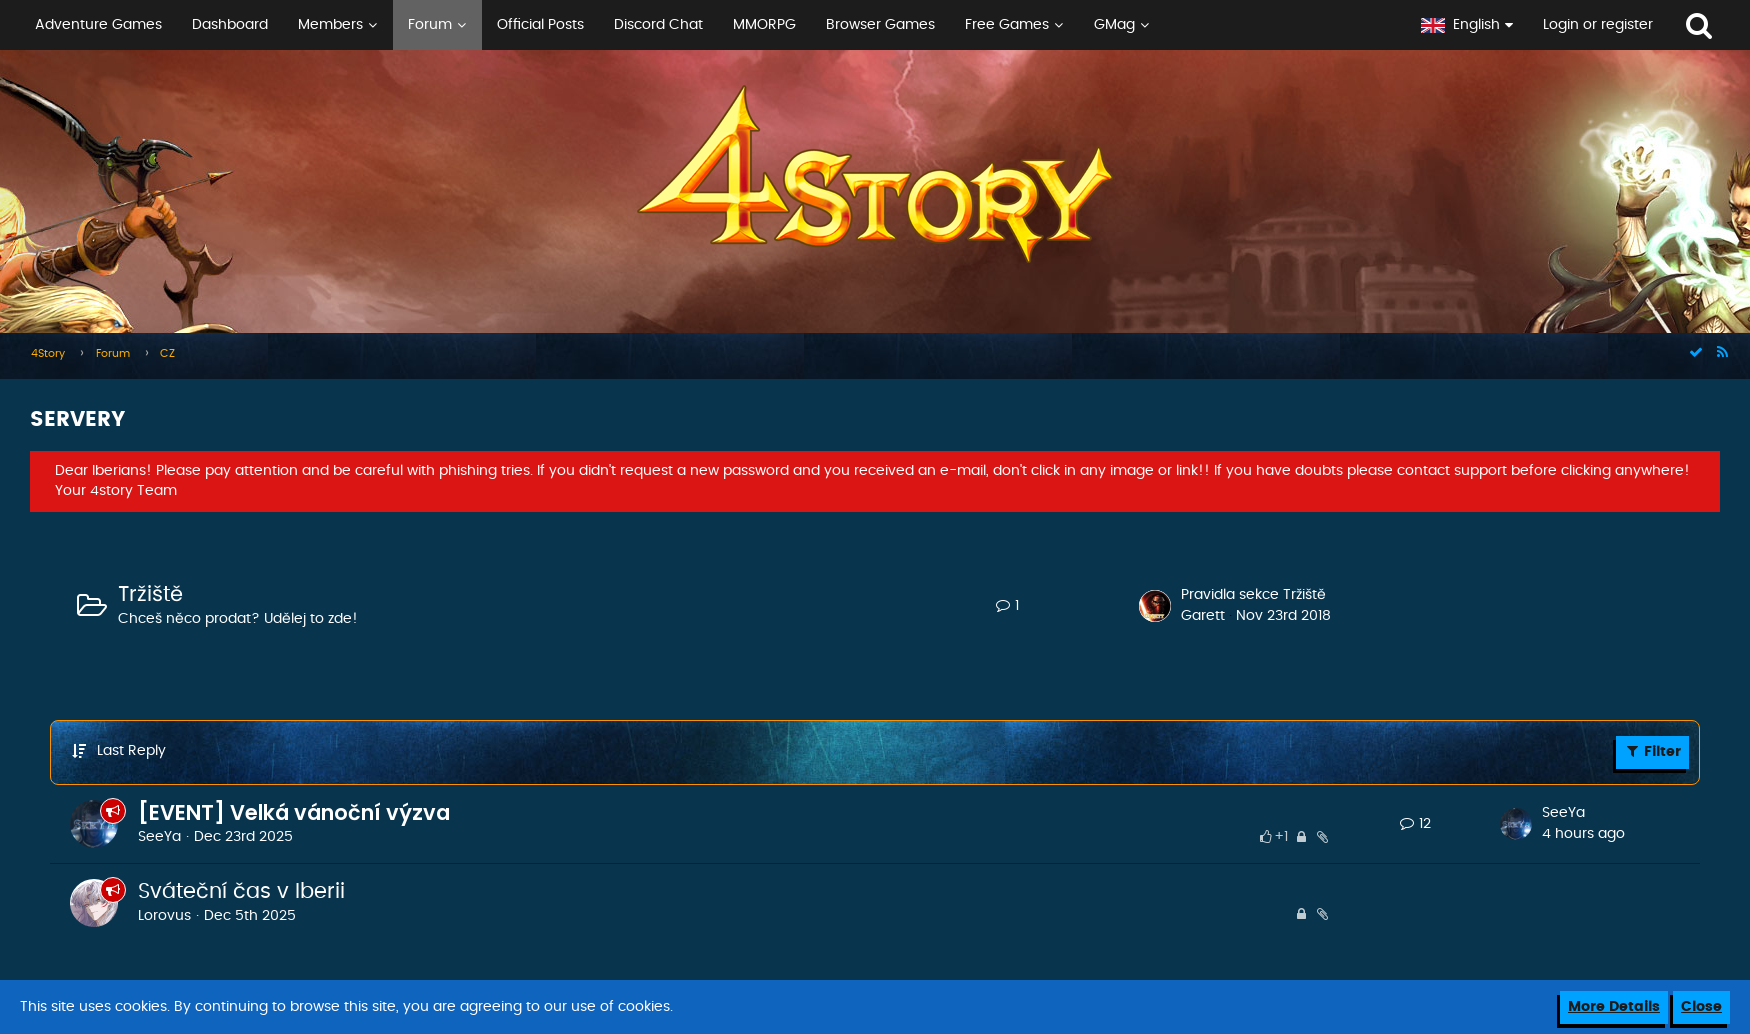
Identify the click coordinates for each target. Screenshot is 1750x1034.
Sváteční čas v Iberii (241, 891)
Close (1701, 1007)
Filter (1652, 751)
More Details (1614, 1007)
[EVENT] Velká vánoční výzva (294, 812)
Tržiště (150, 594)
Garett (1203, 616)
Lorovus (164, 916)
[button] (703, 25)
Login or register (1598, 25)
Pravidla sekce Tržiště (1253, 595)
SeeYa (159, 837)
